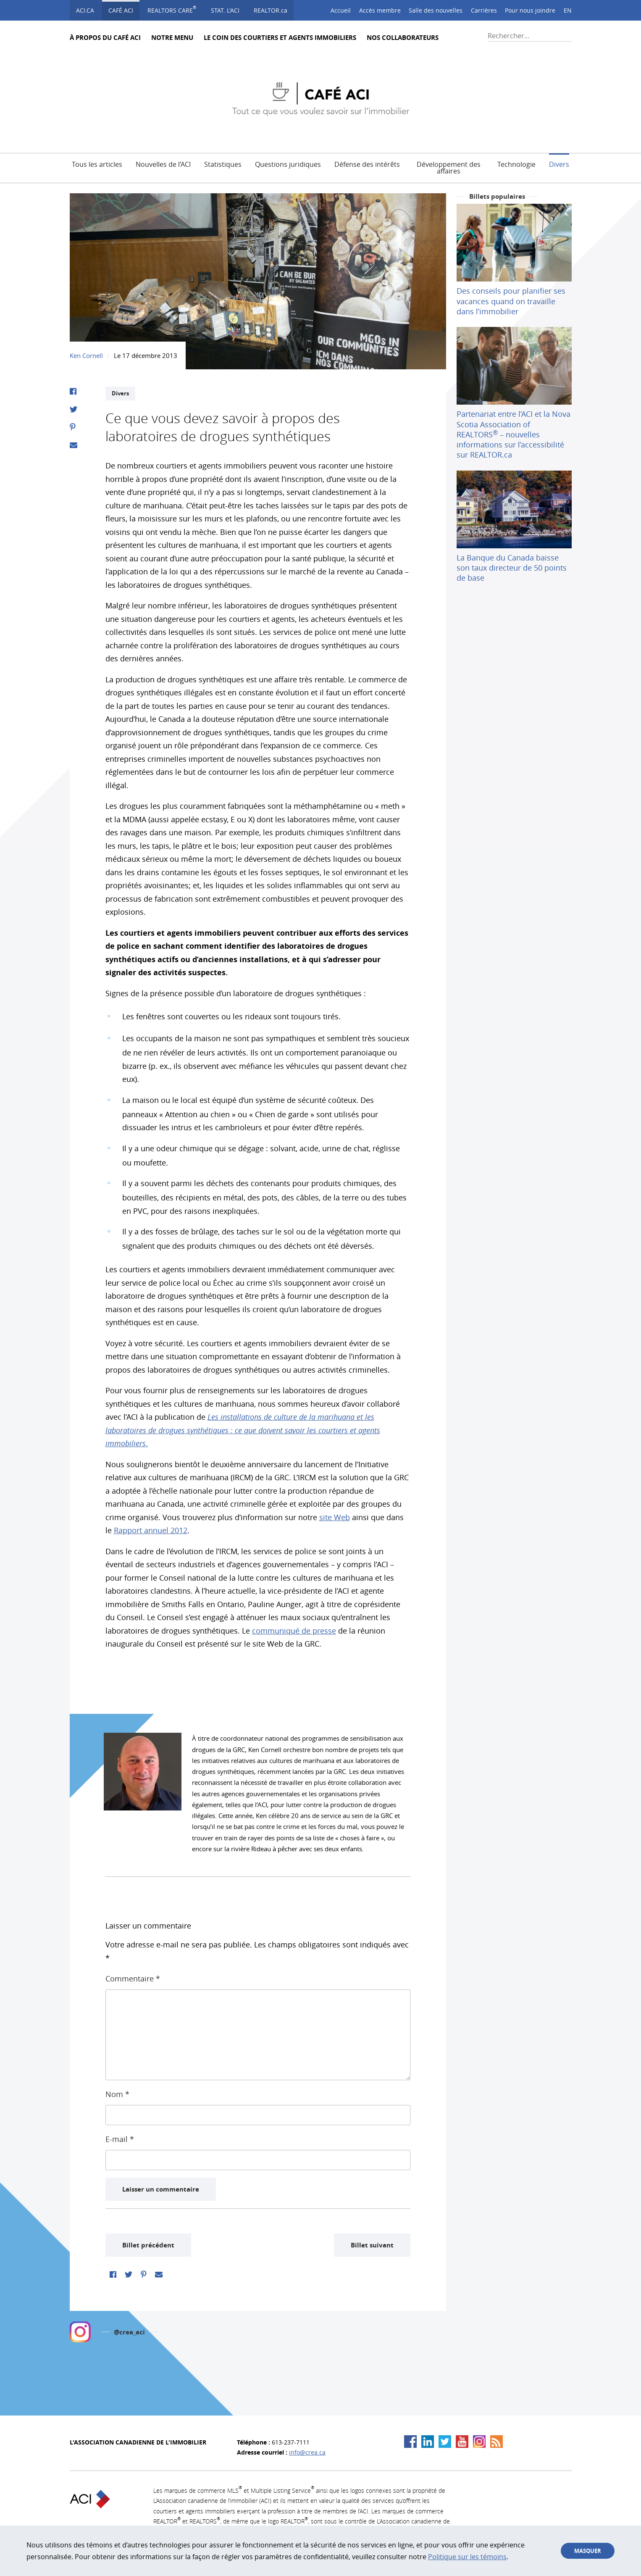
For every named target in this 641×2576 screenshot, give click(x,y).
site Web (334, 1517)
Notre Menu (172, 37)
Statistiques (223, 164)
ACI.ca (85, 10)
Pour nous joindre (530, 10)
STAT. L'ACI (225, 10)
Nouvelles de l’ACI (163, 164)
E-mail (119, 2139)
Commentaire (132, 1978)
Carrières (484, 10)
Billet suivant (372, 2245)
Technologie (516, 164)
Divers (559, 164)
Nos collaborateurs (403, 37)
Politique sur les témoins (467, 2556)
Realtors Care (171, 9)
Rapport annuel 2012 (150, 1530)
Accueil (341, 10)
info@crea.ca (307, 2452)
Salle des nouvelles (435, 10)
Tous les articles (97, 164)
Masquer (587, 2551)
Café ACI (120, 10)
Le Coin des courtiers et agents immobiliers (280, 37)
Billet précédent (148, 2245)
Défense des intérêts (367, 164)
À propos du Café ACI (105, 37)
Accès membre (380, 10)
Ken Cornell (86, 355)
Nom (117, 2094)
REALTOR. (270, 10)
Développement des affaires (449, 167)
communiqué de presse (294, 1631)
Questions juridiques (288, 164)
